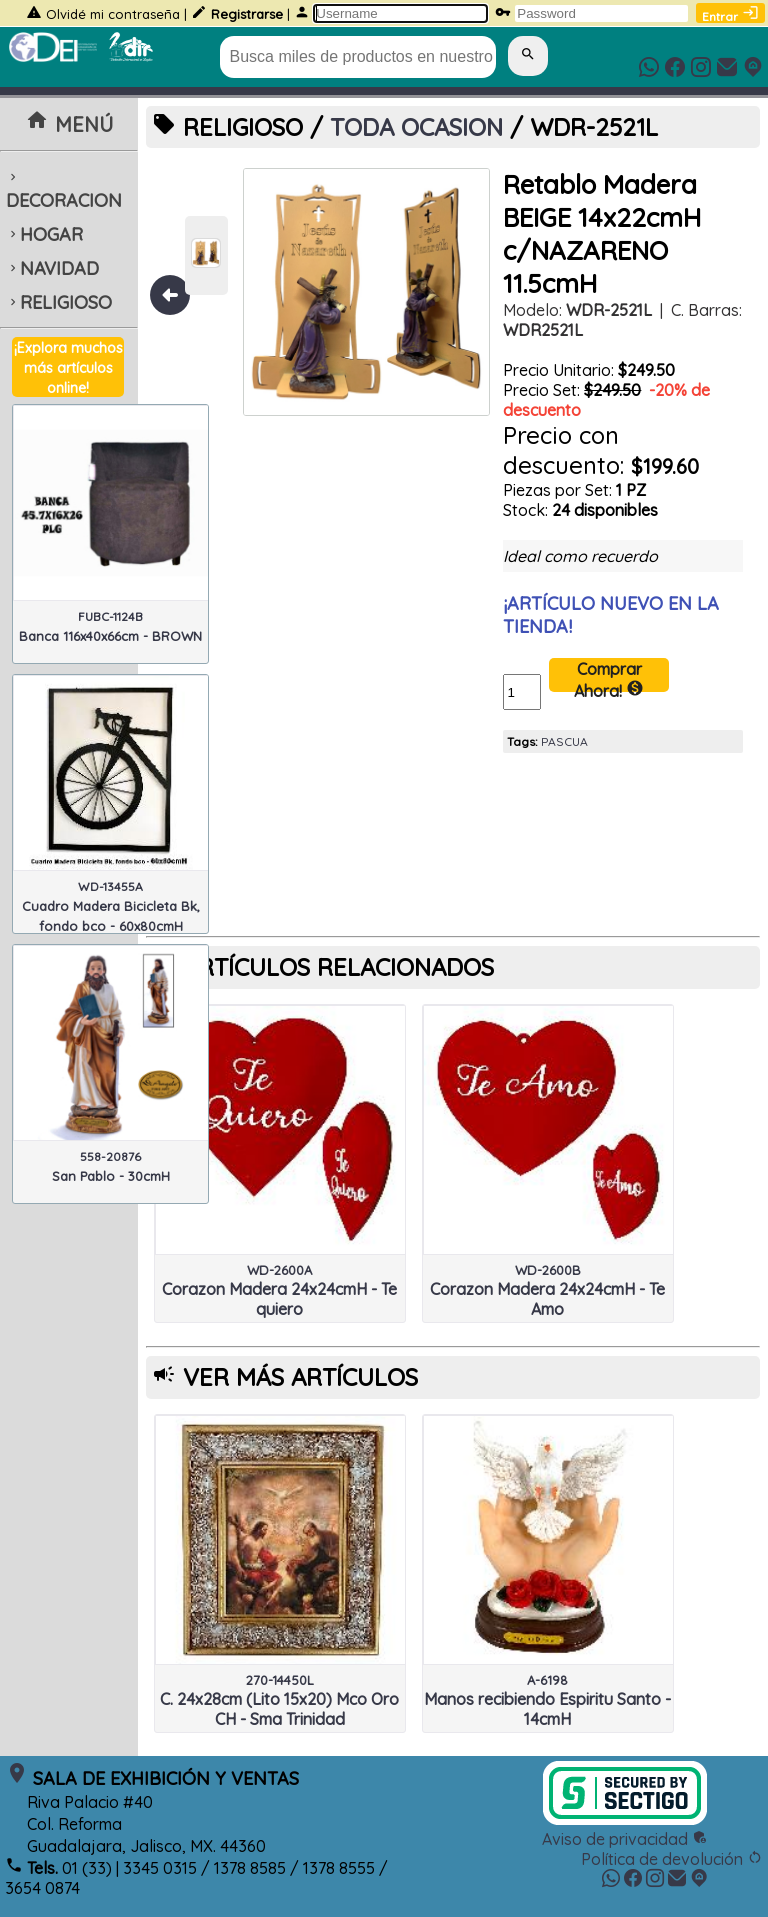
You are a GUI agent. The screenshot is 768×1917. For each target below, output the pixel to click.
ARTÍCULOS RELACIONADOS (338, 967)
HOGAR (44, 234)
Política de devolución (672, 1859)
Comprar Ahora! (609, 675)
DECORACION (64, 191)
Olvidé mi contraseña (113, 14)
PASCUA (564, 741)
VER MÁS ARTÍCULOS (300, 1377)
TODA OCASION (416, 127)
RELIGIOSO (59, 302)
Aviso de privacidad (625, 1839)
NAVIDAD (52, 268)
